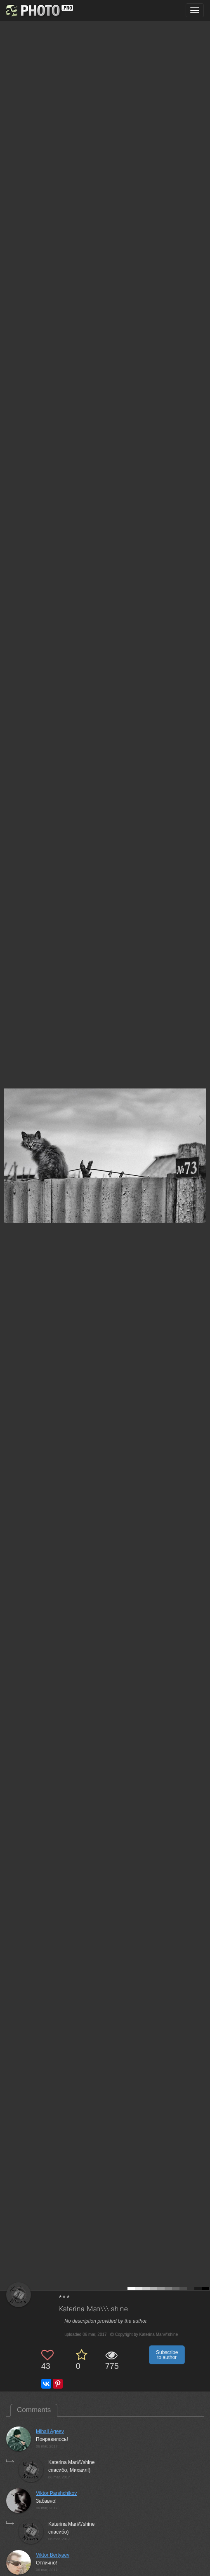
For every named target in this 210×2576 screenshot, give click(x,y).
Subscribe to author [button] (167, 2354)
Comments (34, 2410)
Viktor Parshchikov (56, 2493)
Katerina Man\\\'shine (93, 2309)
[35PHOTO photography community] (38, 10)
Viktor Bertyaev (52, 2555)
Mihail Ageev (50, 2431)
